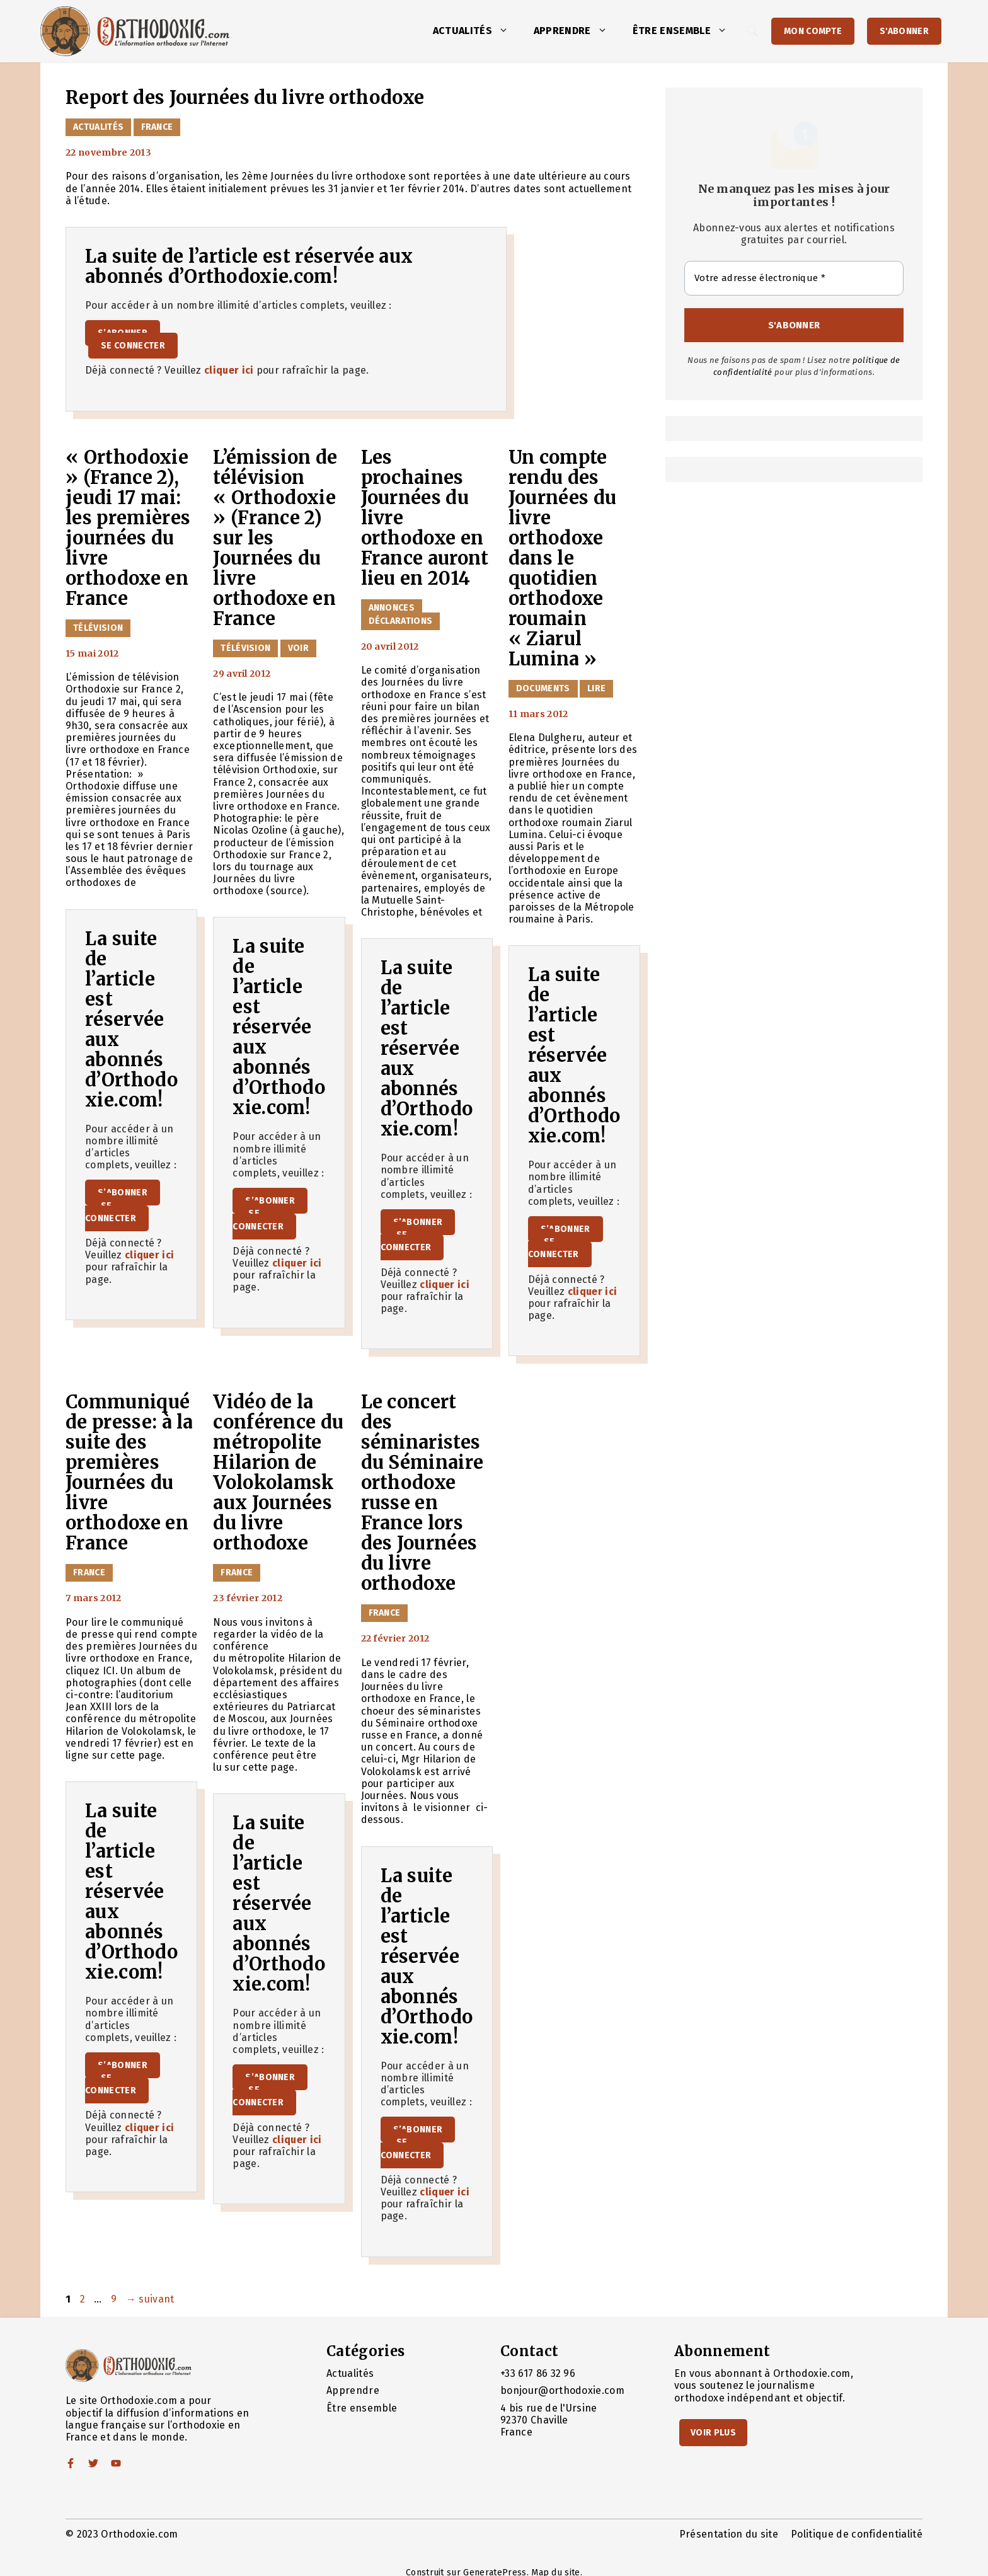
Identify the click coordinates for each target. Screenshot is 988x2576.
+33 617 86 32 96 (537, 2373)
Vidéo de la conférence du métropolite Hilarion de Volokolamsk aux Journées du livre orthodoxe (278, 1473)
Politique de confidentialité (856, 2534)
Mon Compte (813, 31)
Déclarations (401, 621)
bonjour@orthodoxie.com (562, 2390)
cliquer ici (229, 370)
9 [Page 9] (115, 2299)
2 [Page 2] (83, 2299)
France (157, 127)
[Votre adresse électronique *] (794, 278)
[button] (506, 31)
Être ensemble (686, 31)
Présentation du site (728, 2534)
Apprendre (577, 31)
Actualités (477, 31)
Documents (543, 688)
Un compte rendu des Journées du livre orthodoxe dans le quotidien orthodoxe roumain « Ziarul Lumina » (562, 558)
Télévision (98, 628)
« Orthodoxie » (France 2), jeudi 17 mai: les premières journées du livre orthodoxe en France (129, 528)
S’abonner (122, 1192)
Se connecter (133, 345)
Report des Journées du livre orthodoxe (245, 97)
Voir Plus (713, 2432)
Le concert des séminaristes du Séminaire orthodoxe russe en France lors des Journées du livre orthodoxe (422, 1493)
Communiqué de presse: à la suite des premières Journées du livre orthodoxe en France (129, 1473)
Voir (298, 648)
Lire (596, 688)
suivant (150, 2299)
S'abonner (904, 31)
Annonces (392, 607)
